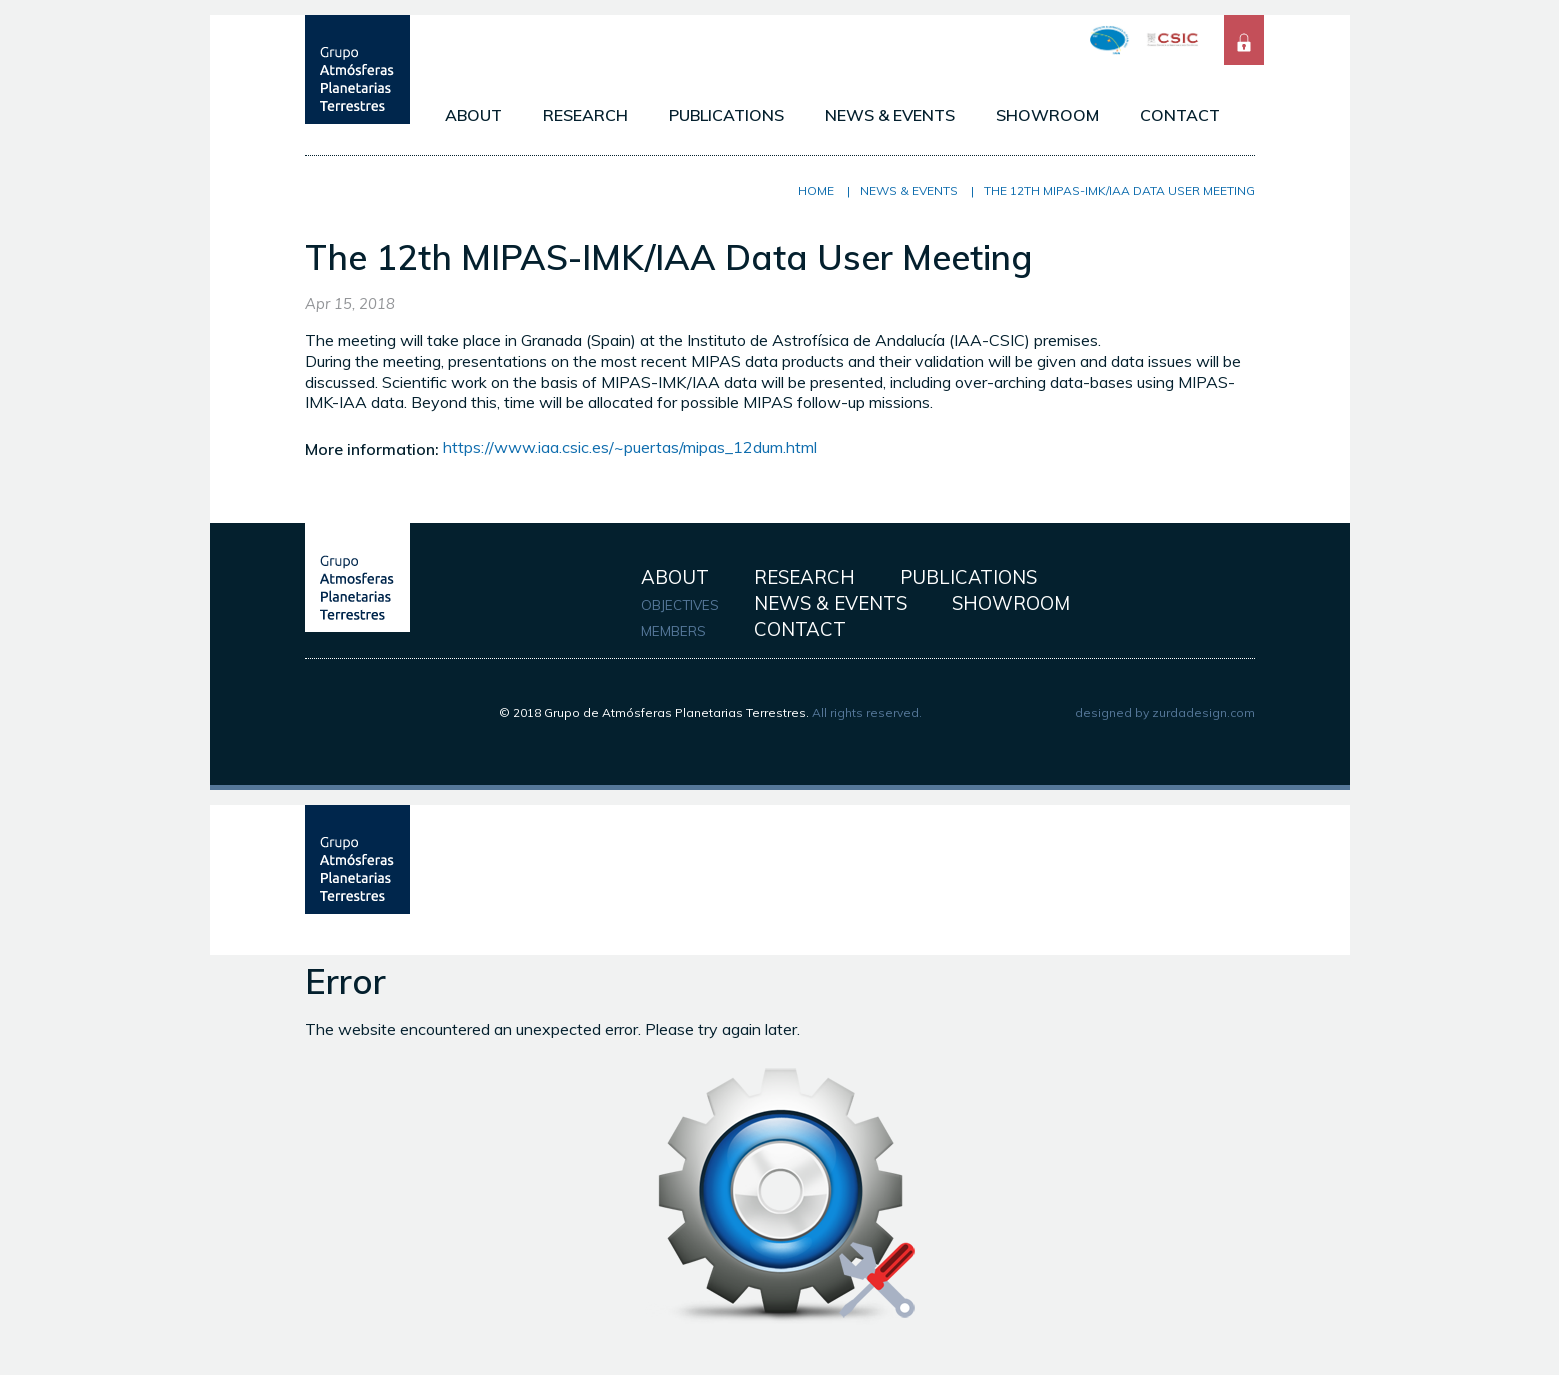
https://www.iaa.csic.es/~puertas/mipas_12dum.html (630, 447)
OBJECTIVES (680, 605)
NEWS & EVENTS (890, 115)
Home (816, 190)
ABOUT (473, 115)
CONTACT (1180, 115)
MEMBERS (673, 631)
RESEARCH (585, 115)
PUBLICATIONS (726, 115)
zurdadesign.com (1203, 712)
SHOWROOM (1047, 115)
